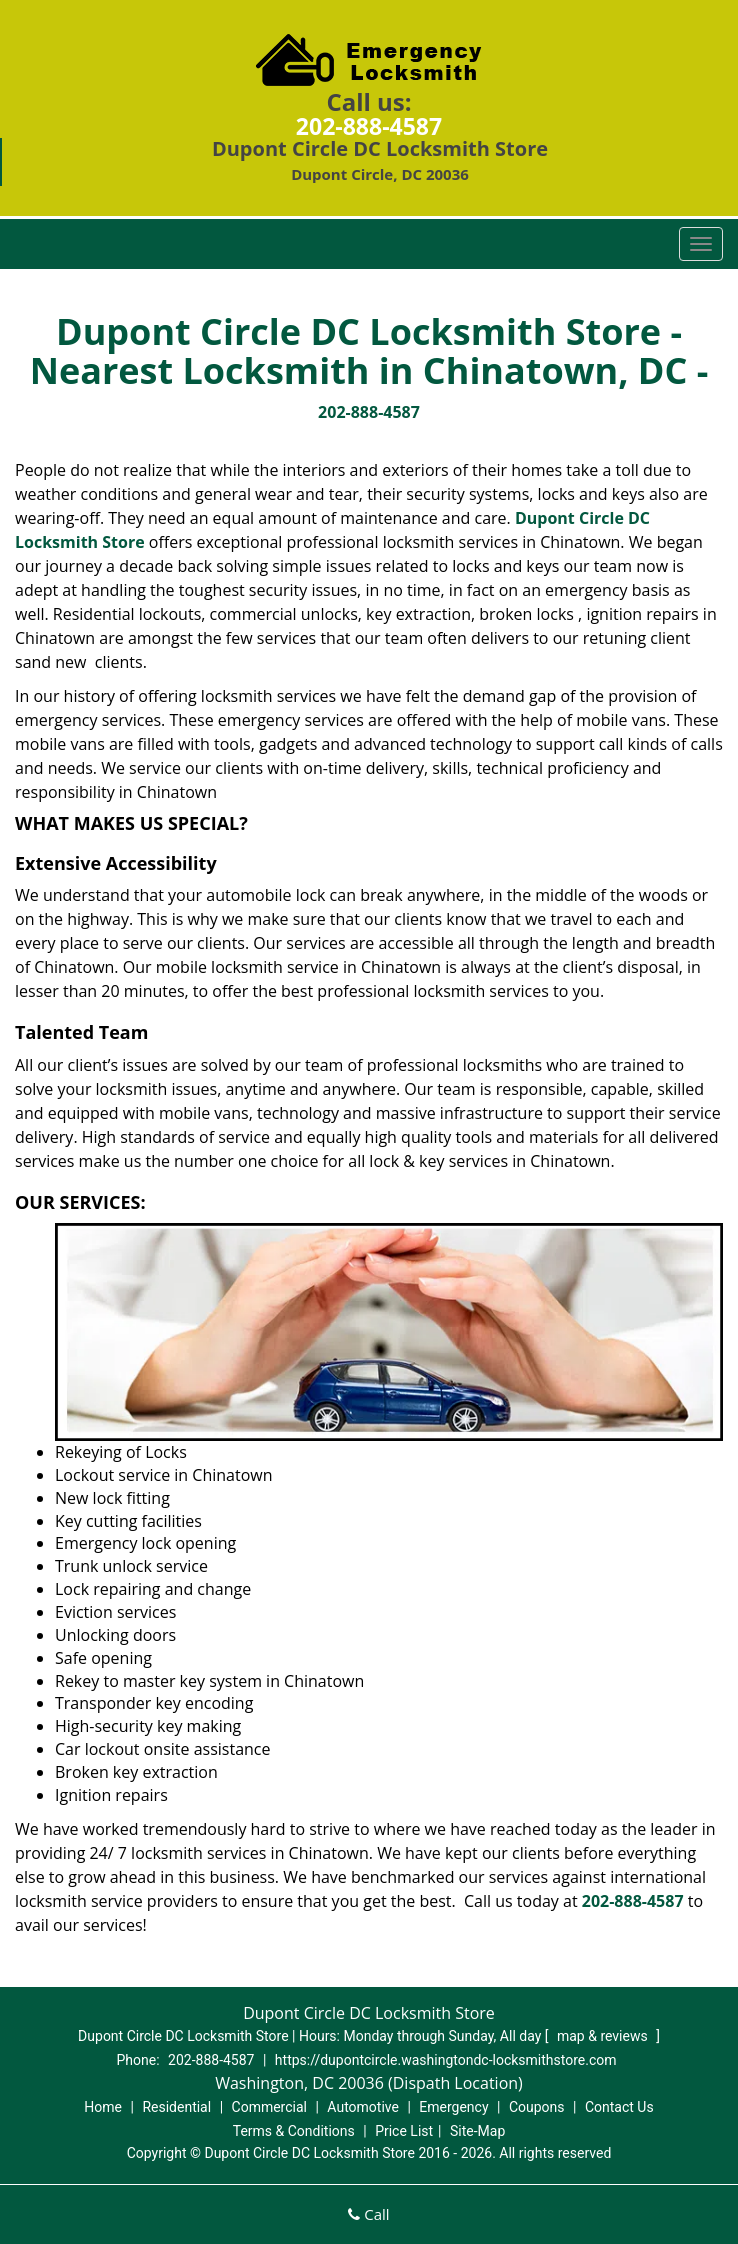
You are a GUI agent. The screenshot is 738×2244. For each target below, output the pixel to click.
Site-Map (477, 2131)
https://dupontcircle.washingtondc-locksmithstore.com (446, 2060)
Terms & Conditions (294, 2131)
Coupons (537, 2107)
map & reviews (604, 2036)
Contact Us (619, 2107)
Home (103, 2107)
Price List (404, 2131)
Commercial (269, 2107)
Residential (176, 2107)
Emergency (453, 2107)
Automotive (363, 2107)
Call (368, 2214)
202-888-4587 (369, 126)
